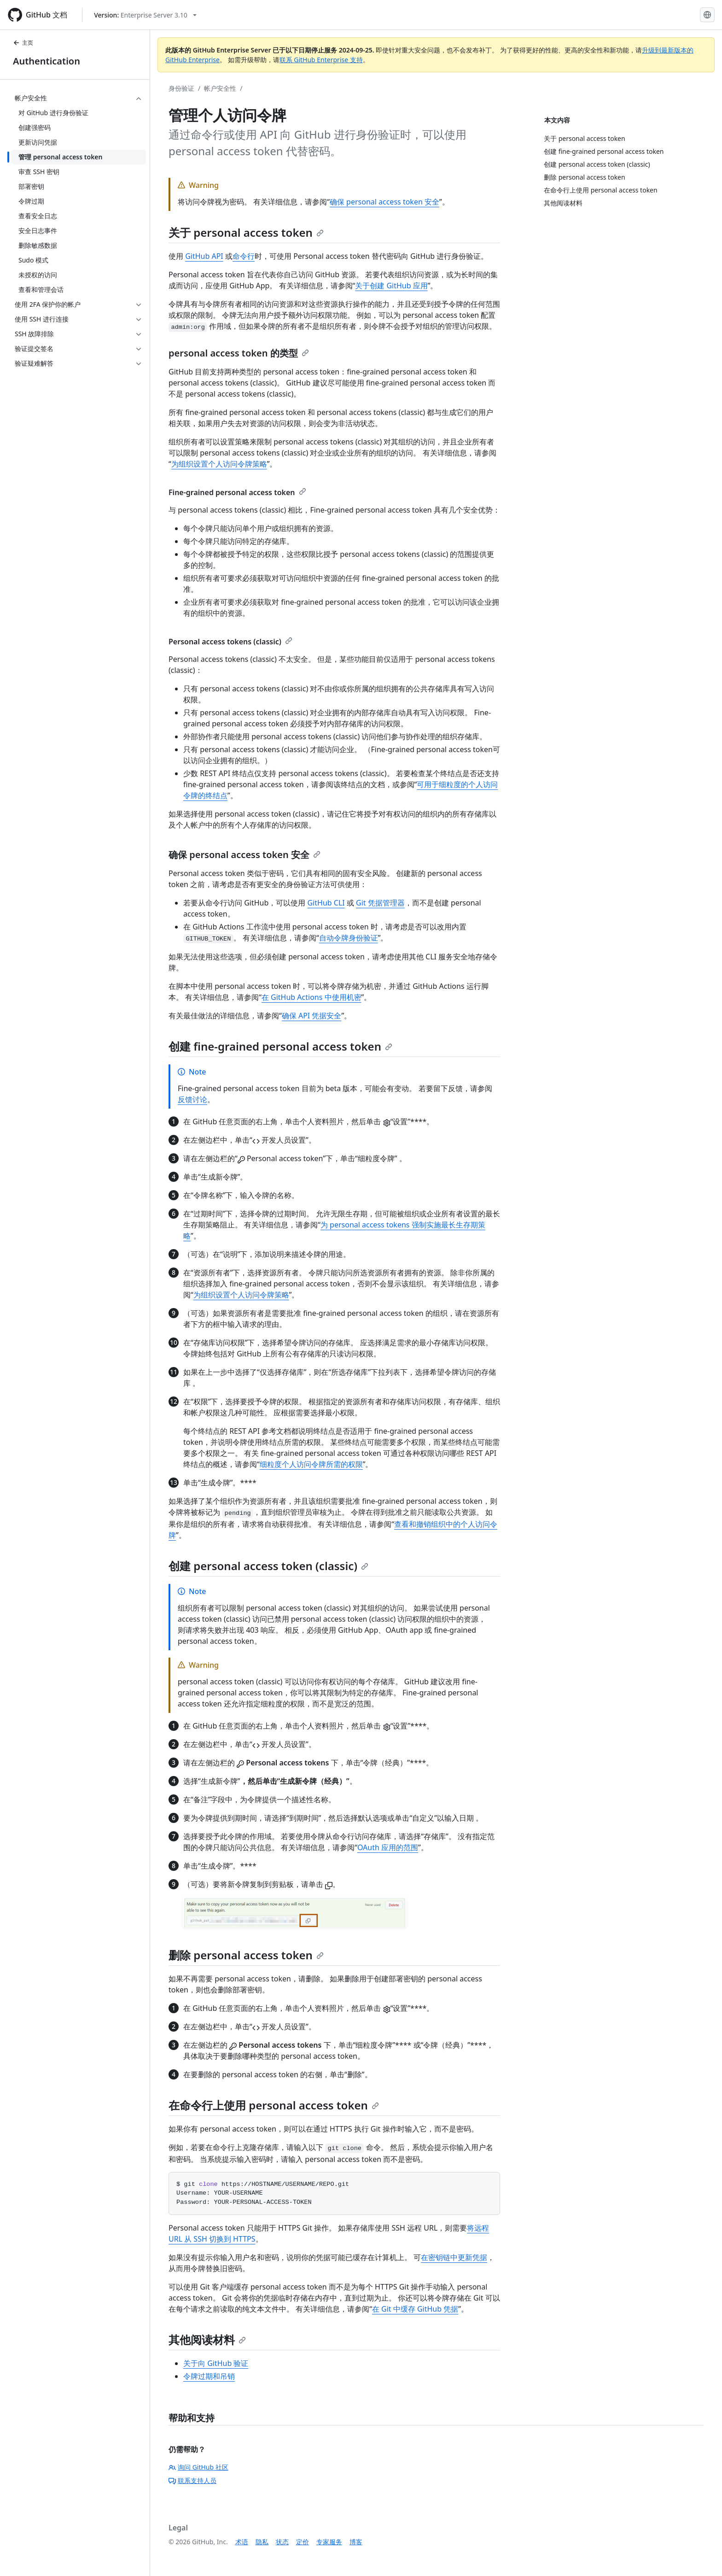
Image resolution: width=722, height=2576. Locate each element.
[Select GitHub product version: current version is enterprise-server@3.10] (145, 15)
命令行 (244, 256)
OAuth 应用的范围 (387, 1847)
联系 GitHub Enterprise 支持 (321, 59)
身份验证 (181, 88)
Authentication (46, 61)
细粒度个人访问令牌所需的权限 (311, 1464)
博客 (355, 2541)
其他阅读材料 (207, 2339)
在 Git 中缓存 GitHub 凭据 (415, 2309)
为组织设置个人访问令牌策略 (219, 464)
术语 (241, 2541)
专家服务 (329, 2541)
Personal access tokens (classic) (230, 642)
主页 (23, 43)
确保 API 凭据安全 (312, 1016)
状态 (282, 2541)
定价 (302, 2541)
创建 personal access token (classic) (268, 1565)
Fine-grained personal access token (237, 492)
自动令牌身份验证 (348, 938)
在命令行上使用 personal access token (274, 2105)
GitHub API (204, 256)
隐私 (262, 2541)
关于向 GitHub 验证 (215, 2363)
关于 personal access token (246, 232)
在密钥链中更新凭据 (454, 2257)
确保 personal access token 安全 (384, 202)
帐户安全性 (220, 88)
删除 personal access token (246, 1955)
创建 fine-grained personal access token (280, 1046)
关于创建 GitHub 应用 (391, 285)
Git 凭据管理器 (380, 903)
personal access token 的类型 (239, 353)
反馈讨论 (192, 1099)
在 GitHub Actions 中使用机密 (311, 997)
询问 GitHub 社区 (198, 2467)
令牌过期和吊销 (209, 2376)
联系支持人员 (192, 2480)
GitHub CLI (325, 903)
